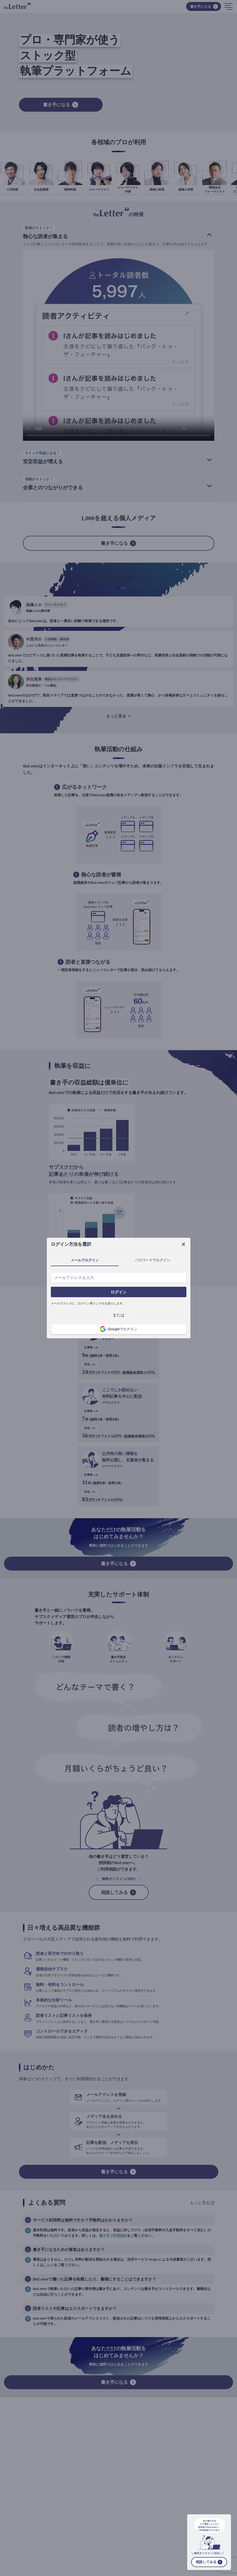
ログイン (119, 1292)
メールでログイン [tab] (85, 1260)
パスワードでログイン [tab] (152, 1260)
